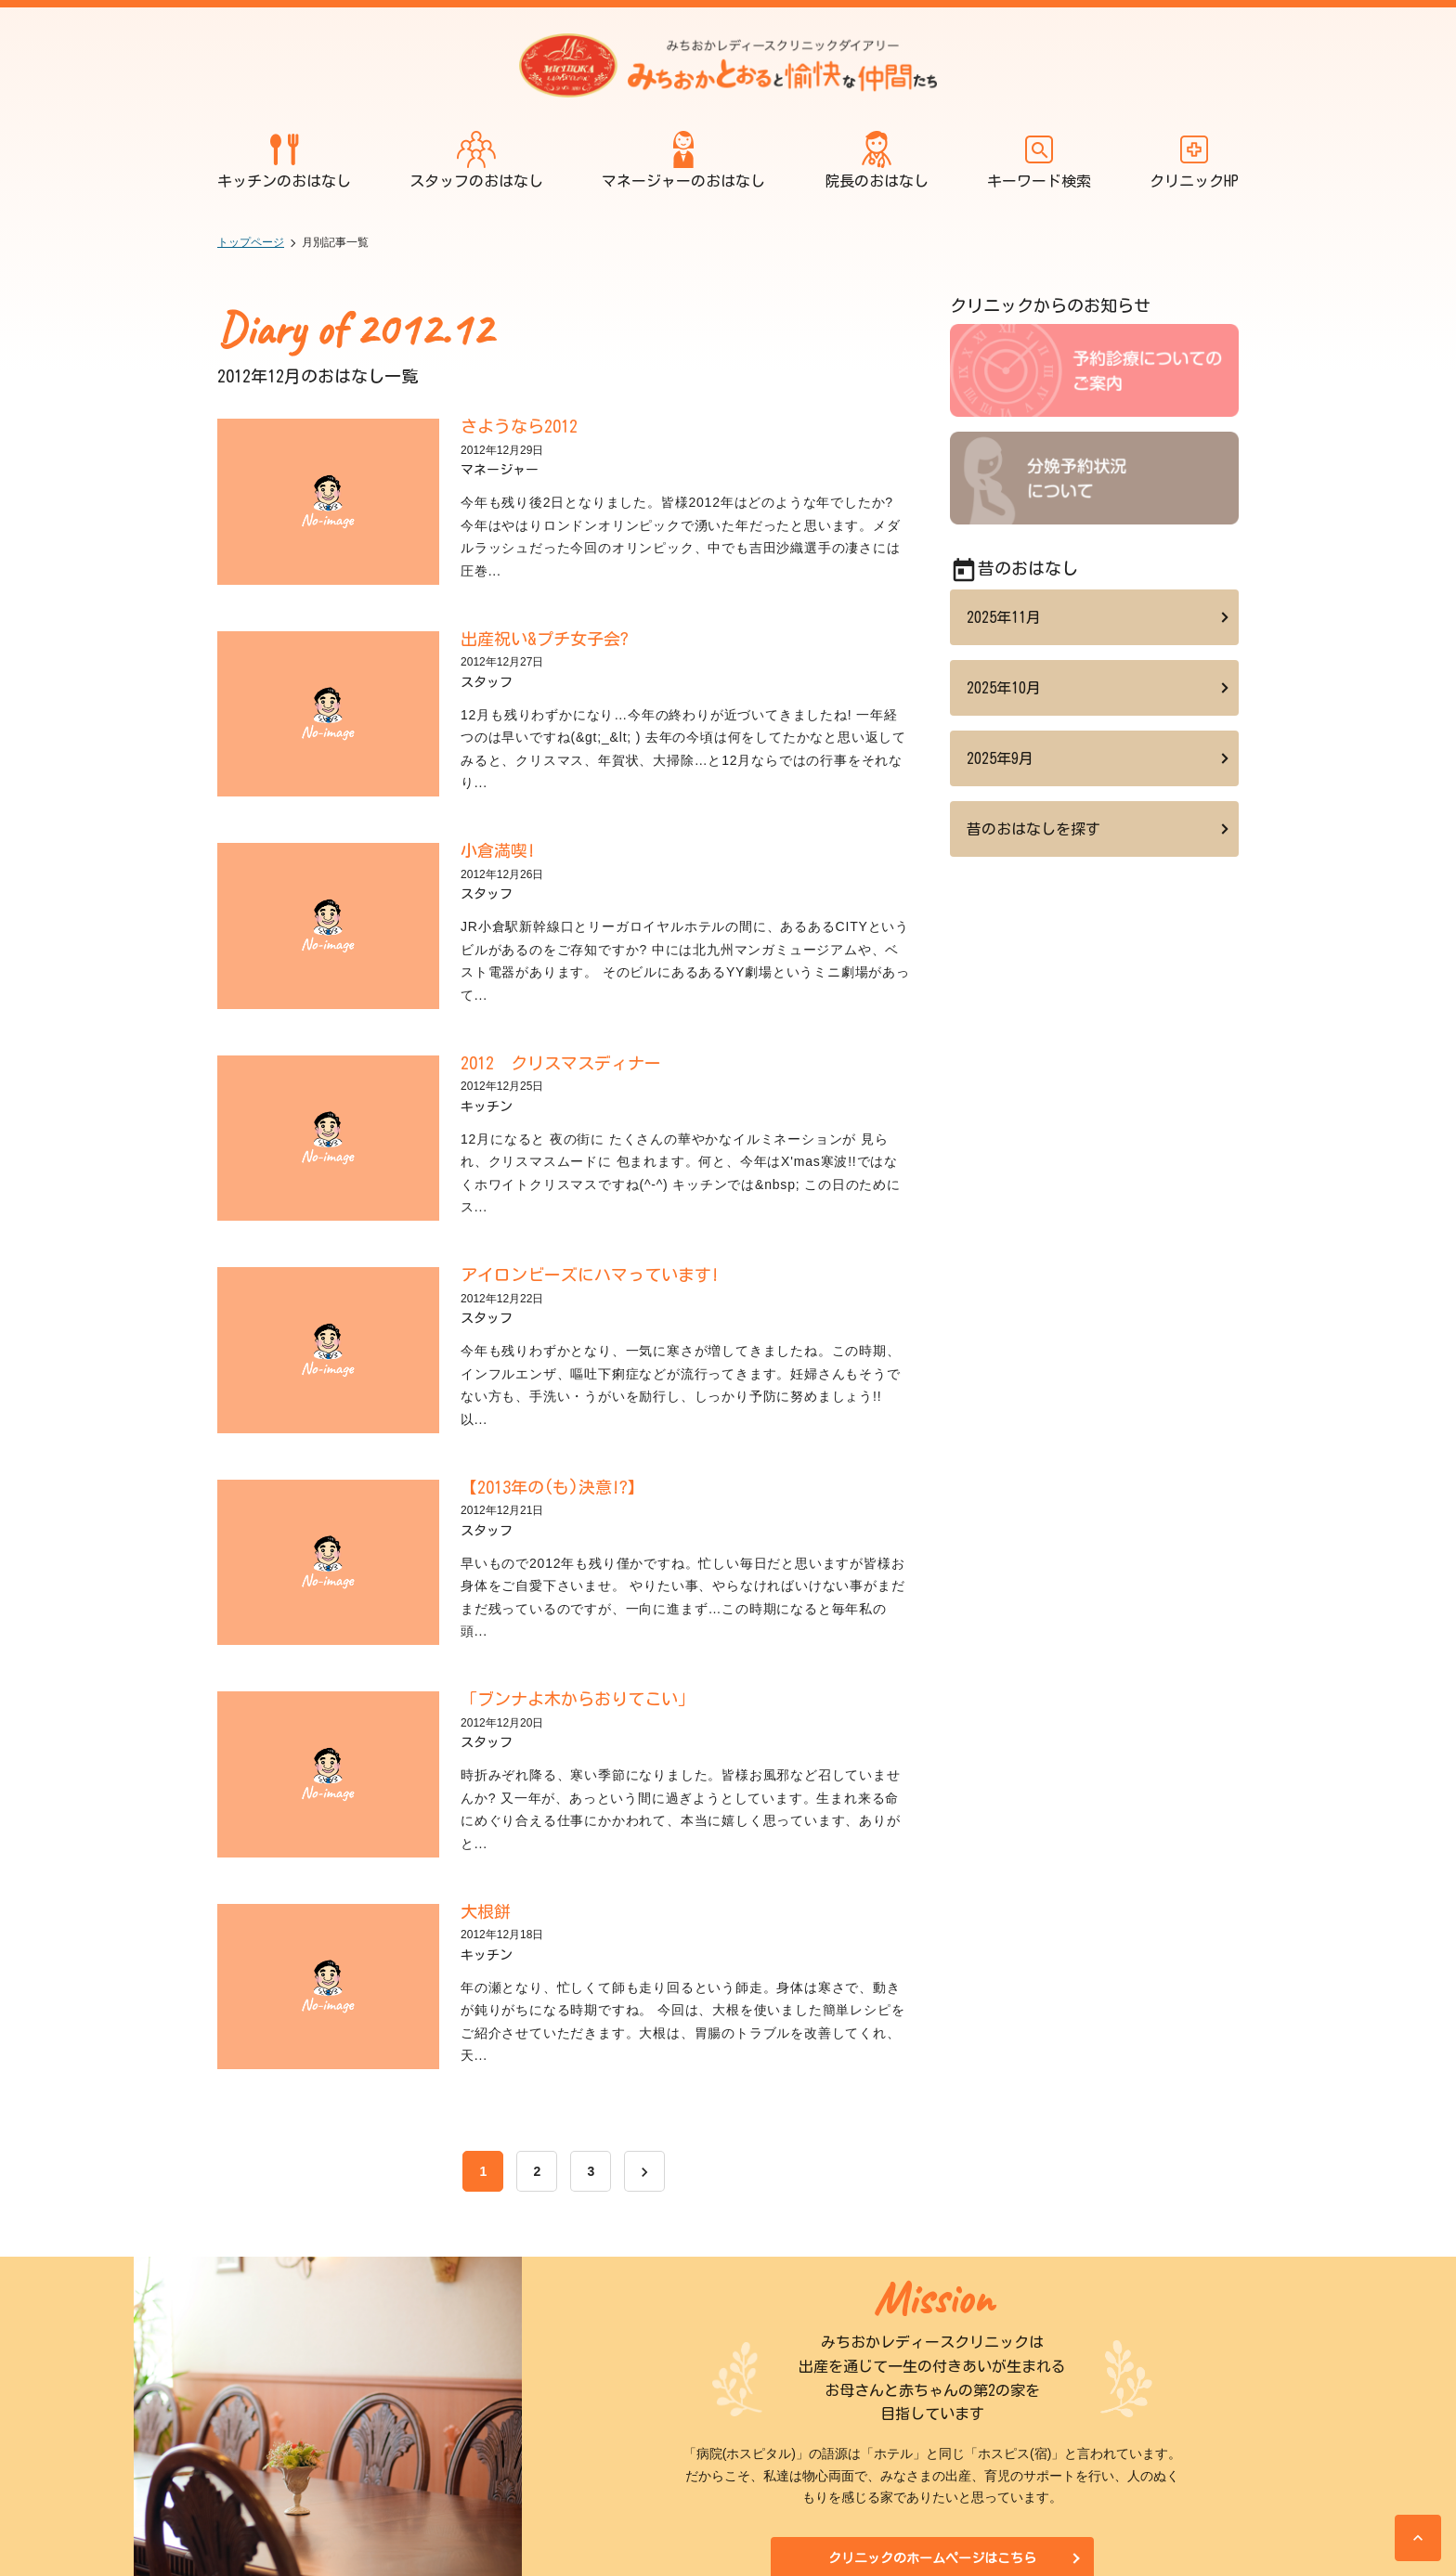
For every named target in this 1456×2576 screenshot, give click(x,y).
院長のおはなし (877, 159)
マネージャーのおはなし (683, 159)
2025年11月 (1004, 617)
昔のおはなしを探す (1033, 829)
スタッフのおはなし (476, 159)
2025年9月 (1000, 758)
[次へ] (644, 2171)
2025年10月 (1004, 687)
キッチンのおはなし (284, 159)
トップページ (250, 242)
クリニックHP (1194, 159)
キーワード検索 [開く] (1039, 159)
